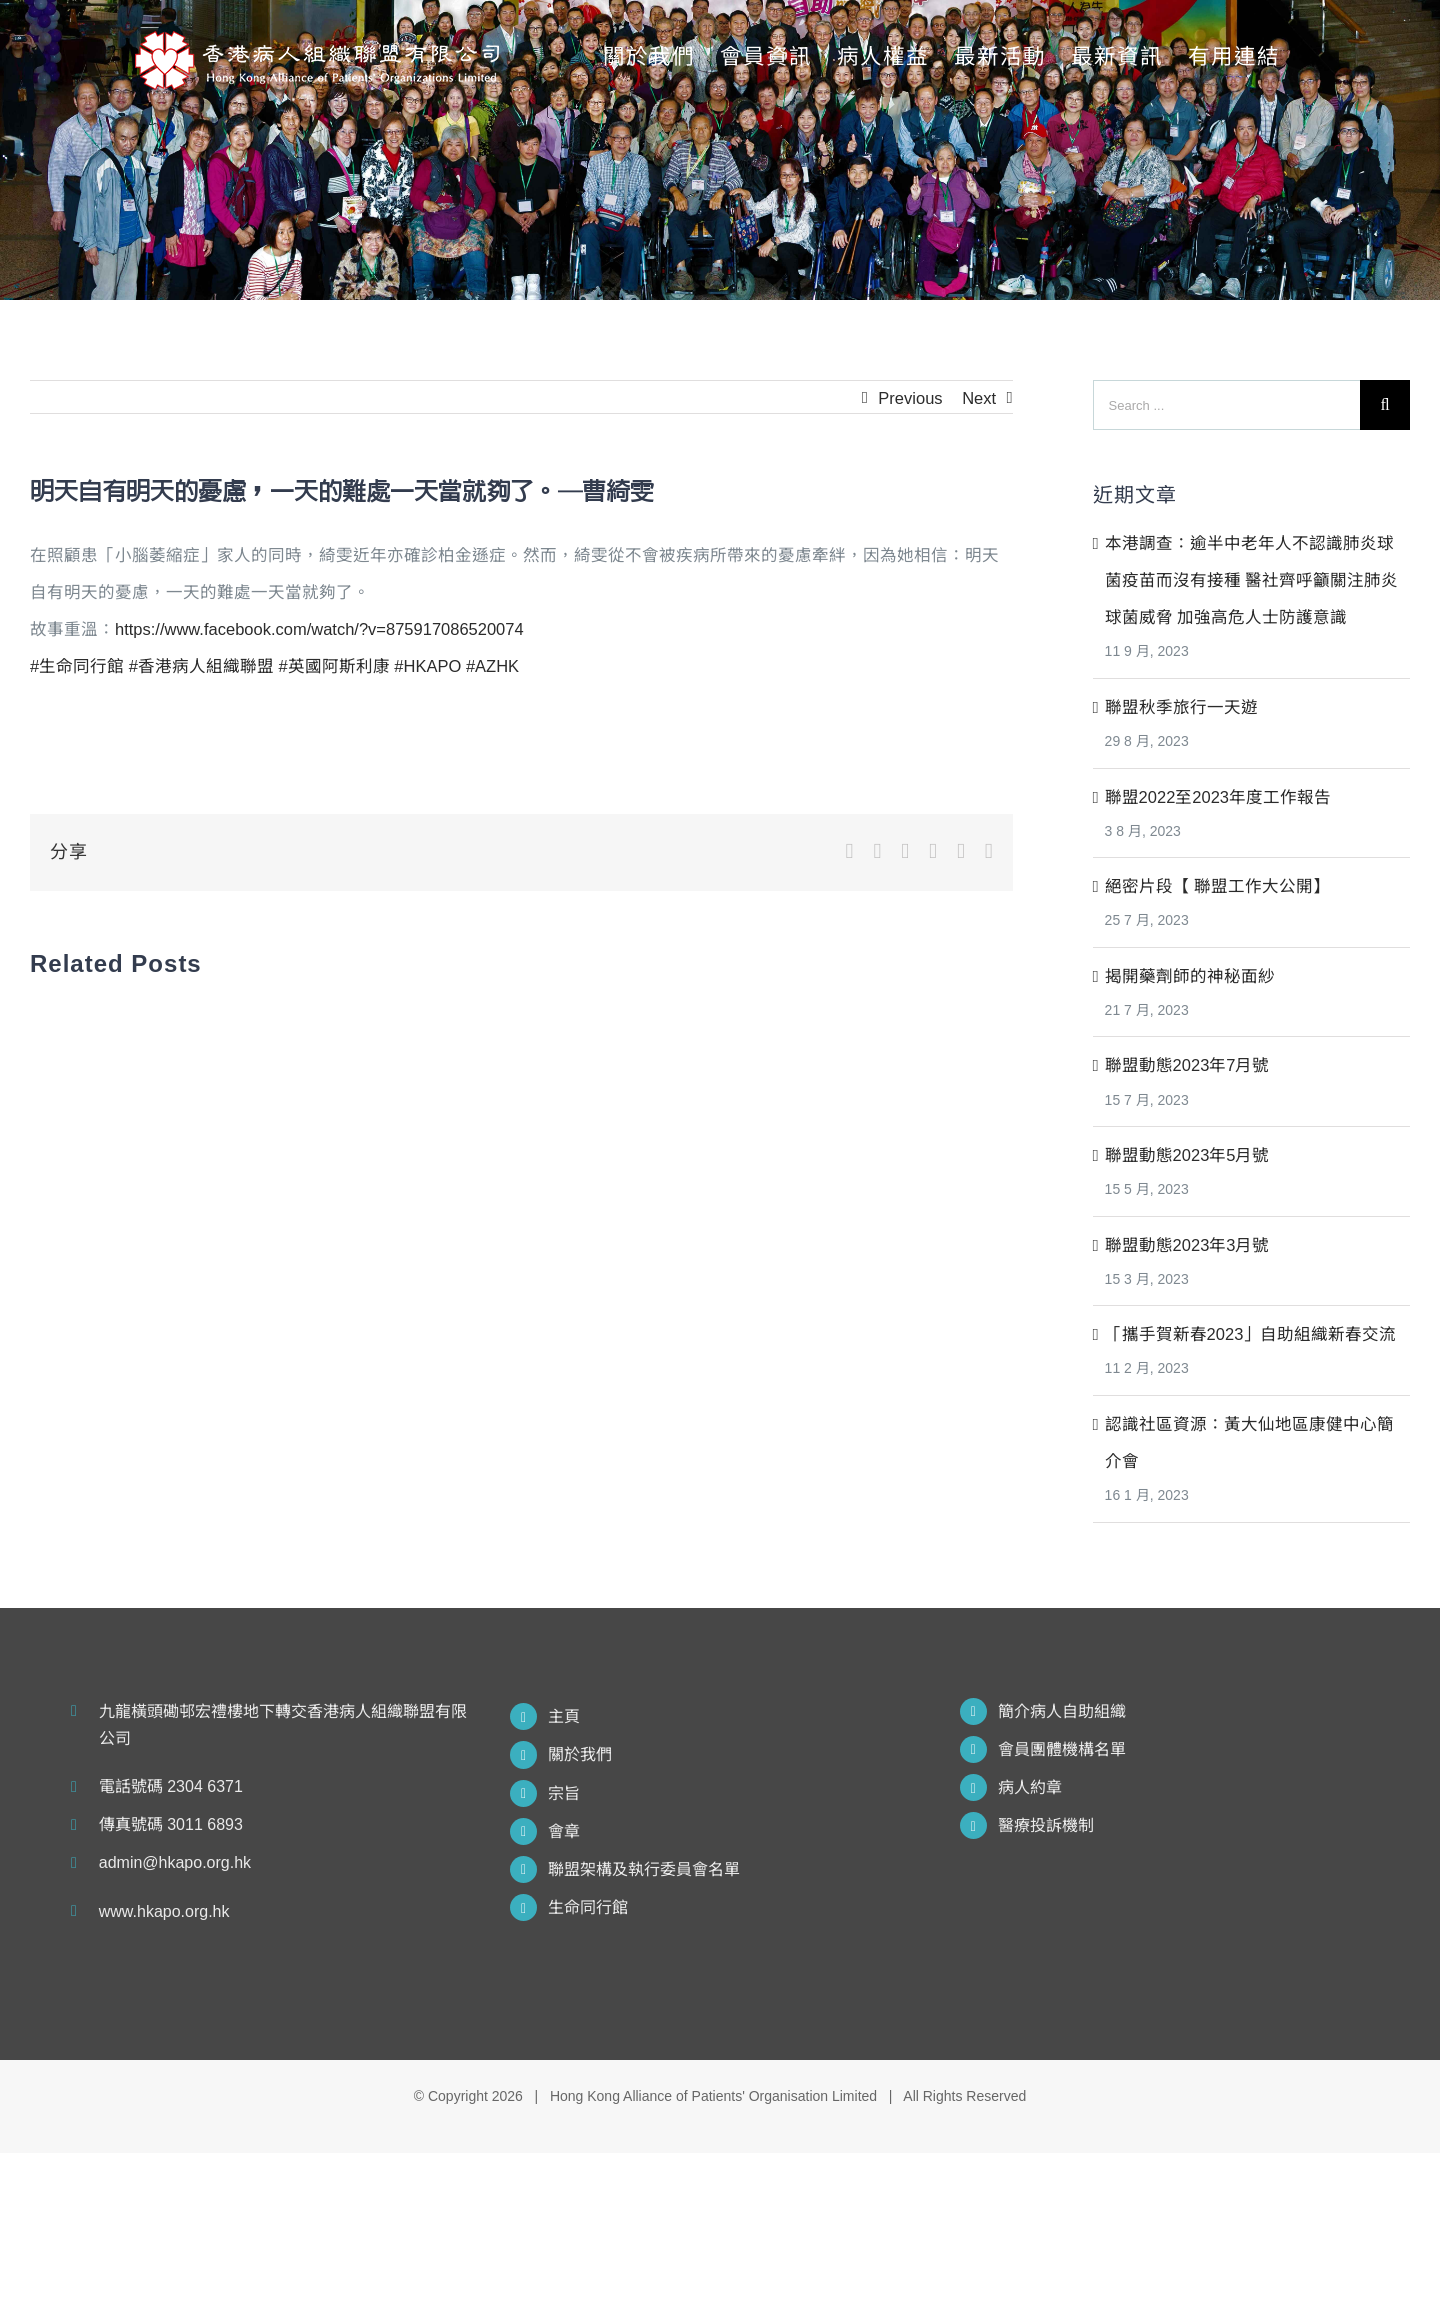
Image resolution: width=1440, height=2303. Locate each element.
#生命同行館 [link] (77, 666)
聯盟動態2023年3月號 (1187, 1245)
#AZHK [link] (492, 666)
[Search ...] (1226, 405)
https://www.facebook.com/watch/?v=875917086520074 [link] (319, 629)
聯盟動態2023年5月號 (1187, 1155)
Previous (910, 398)
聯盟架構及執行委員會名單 (644, 1869)
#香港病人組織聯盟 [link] (201, 666)
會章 (564, 1831)
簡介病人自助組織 (1062, 1711)
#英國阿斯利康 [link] (334, 666)
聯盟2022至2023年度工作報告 (1218, 797)
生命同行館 (588, 1907)
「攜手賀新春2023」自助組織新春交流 (1251, 1334)
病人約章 (1030, 1787)
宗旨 (564, 1793)
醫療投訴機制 (1046, 1825)
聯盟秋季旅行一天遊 (1181, 707)
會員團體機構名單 (1062, 1749)
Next (979, 398)
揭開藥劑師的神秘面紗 (1190, 976)
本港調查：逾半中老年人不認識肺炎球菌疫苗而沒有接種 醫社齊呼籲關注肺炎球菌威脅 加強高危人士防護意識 (1252, 580)
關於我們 (580, 1754)
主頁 (564, 1716)
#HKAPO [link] (427, 666)
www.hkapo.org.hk (164, 1911)
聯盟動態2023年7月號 (1187, 1065)
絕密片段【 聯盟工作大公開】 (1218, 886)
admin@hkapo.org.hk (175, 1862)
